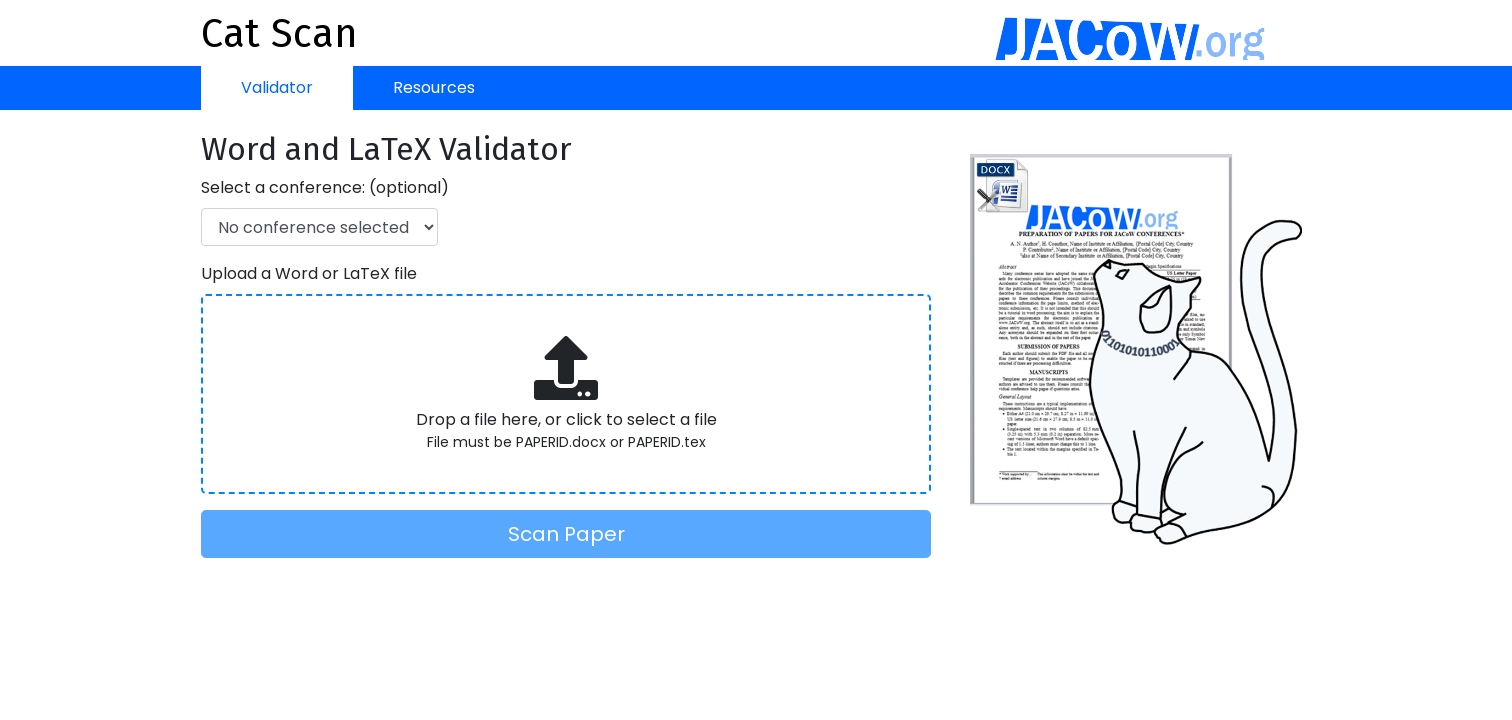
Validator (277, 87)
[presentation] (566, 394)
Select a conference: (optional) (325, 187)
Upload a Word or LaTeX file (309, 273)
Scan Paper (566, 534)
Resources (434, 87)
